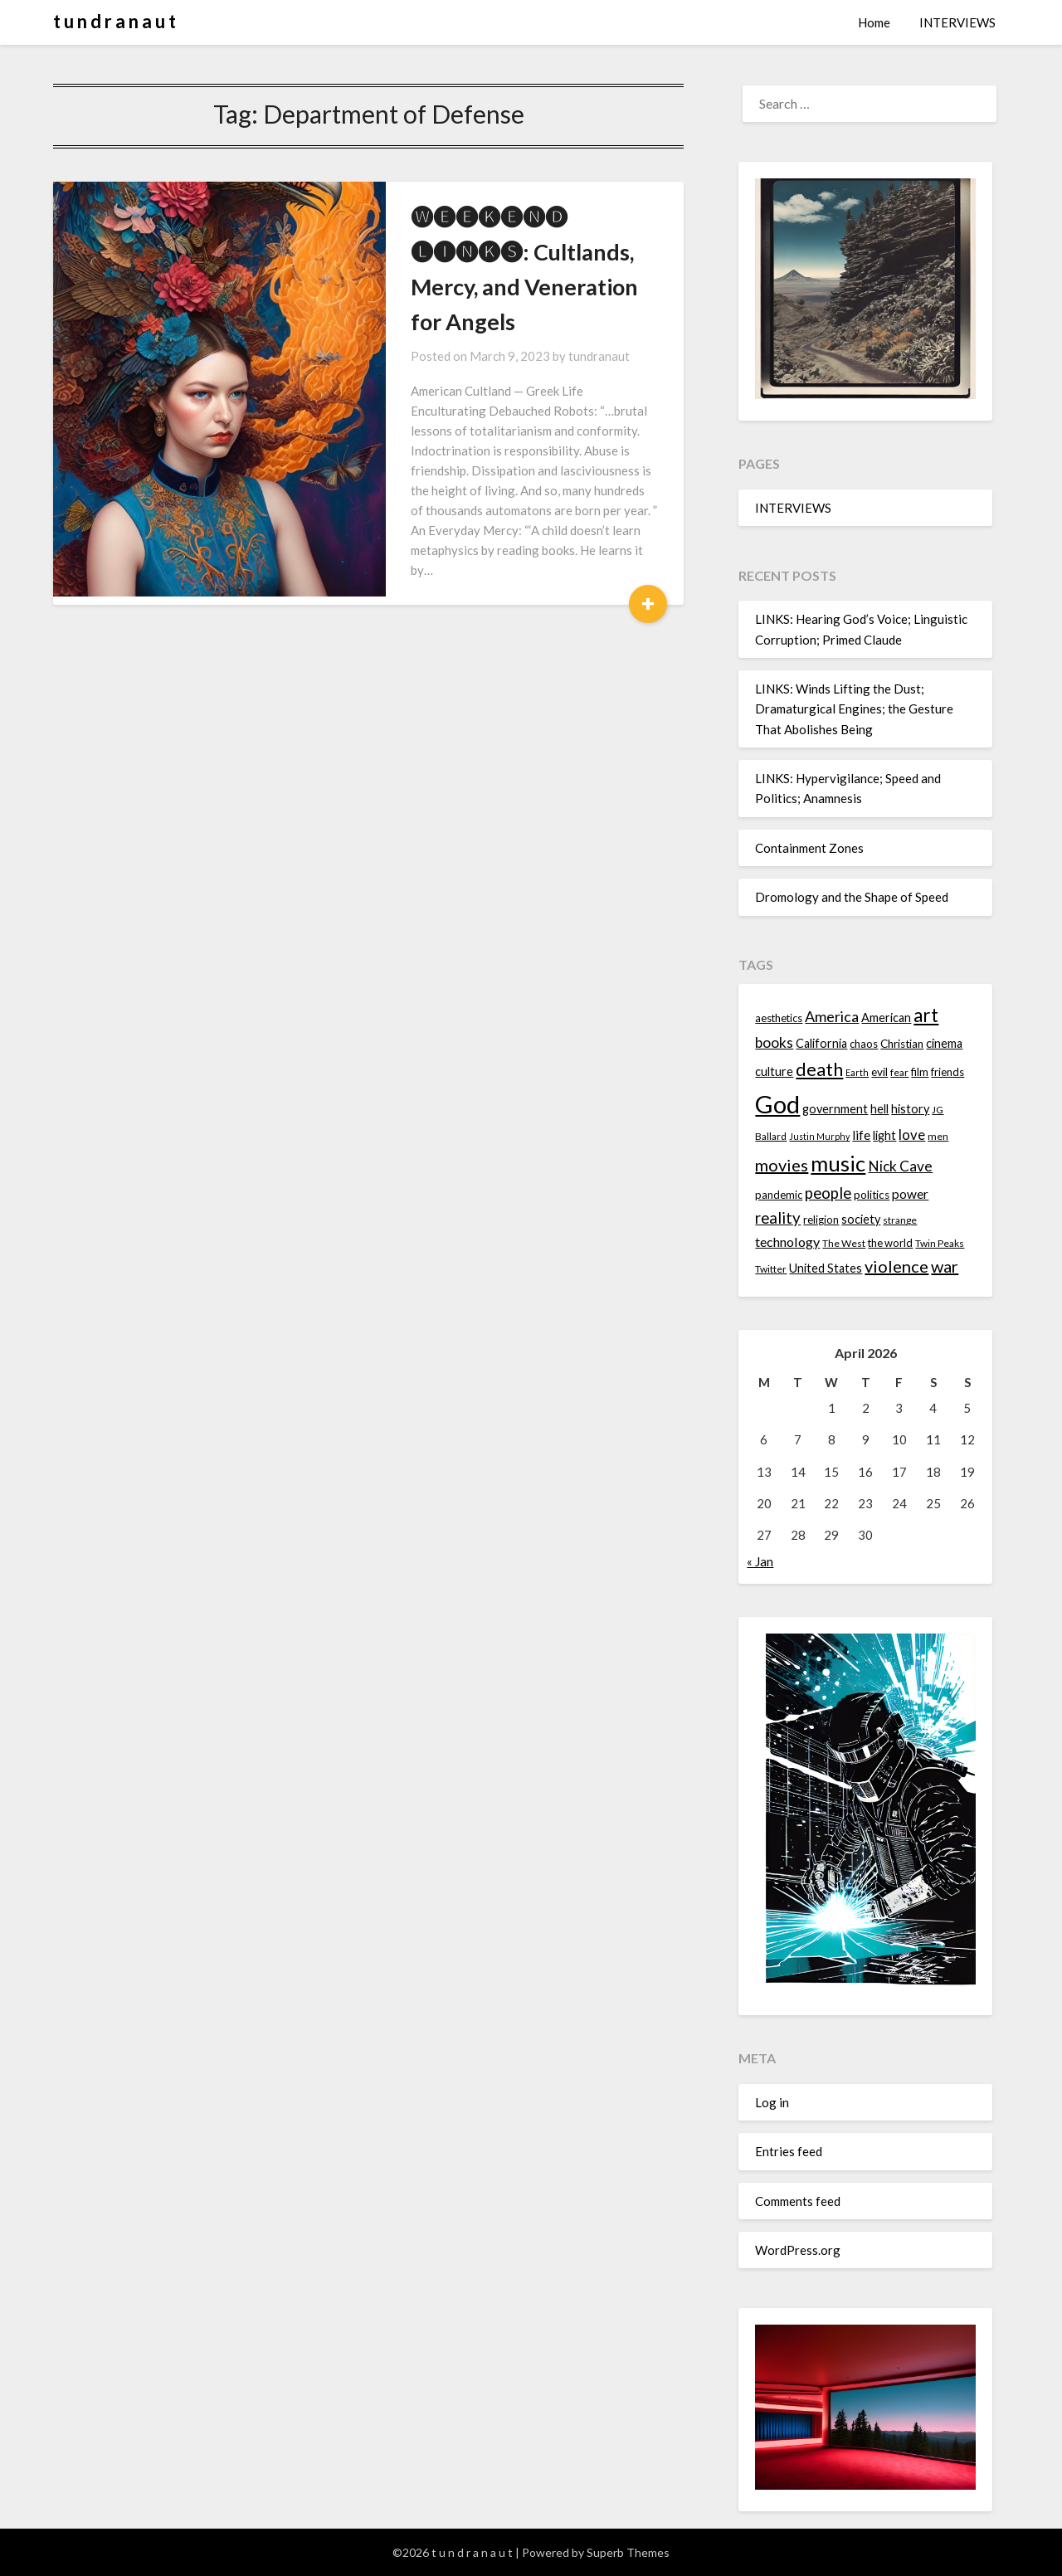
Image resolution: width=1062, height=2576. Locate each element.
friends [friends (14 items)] (947, 1072)
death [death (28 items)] (819, 1069)
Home (874, 22)
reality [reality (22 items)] (778, 1218)
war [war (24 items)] (944, 1266)
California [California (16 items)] (821, 1043)
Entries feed (788, 2151)
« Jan (760, 1561)
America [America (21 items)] (832, 1016)
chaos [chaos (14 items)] (864, 1043)
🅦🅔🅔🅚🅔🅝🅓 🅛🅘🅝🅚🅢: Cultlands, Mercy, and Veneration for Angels (470, 251)
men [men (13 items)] (938, 1136)
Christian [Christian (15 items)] (901, 1043)
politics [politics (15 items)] (871, 1194)
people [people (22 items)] (828, 1193)
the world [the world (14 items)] (890, 1242)
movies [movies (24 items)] (781, 1165)
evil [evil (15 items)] (879, 1072)
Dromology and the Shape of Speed (851, 896)
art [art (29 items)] (925, 1015)
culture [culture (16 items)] (774, 1071)
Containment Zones (809, 847)
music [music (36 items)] (838, 1163)
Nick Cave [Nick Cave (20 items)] (900, 1166)
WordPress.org (797, 2249)
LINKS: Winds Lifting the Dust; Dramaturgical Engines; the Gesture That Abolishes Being (854, 709)
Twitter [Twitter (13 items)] (771, 1269)
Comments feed (797, 2201)
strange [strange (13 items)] (900, 1220)
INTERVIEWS (957, 22)
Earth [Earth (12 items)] (857, 1072)
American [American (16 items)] (886, 1017)
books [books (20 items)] (774, 1042)
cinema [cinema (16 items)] (944, 1043)
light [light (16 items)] (884, 1135)
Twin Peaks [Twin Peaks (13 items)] (939, 1243)
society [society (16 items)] (860, 1219)
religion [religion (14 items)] (821, 1219)
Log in (772, 2102)
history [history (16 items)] (910, 1109)
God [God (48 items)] (777, 1103)
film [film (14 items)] (919, 1072)
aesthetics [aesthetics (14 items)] (778, 1018)
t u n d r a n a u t (114, 21)
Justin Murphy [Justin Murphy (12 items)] (819, 1136)
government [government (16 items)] (835, 1109)
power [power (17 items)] (910, 1193)
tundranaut (518, 321)
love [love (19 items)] (912, 1134)
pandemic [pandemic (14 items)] (778, 1194)
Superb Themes (628, 2552)
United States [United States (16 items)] (825, 1268)
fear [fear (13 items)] (899, 1072)
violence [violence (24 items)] (896, 1266)
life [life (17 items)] (861, 1134)
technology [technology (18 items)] (787, 1241)
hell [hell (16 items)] (879, 1109)
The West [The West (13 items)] (843, 1243)
